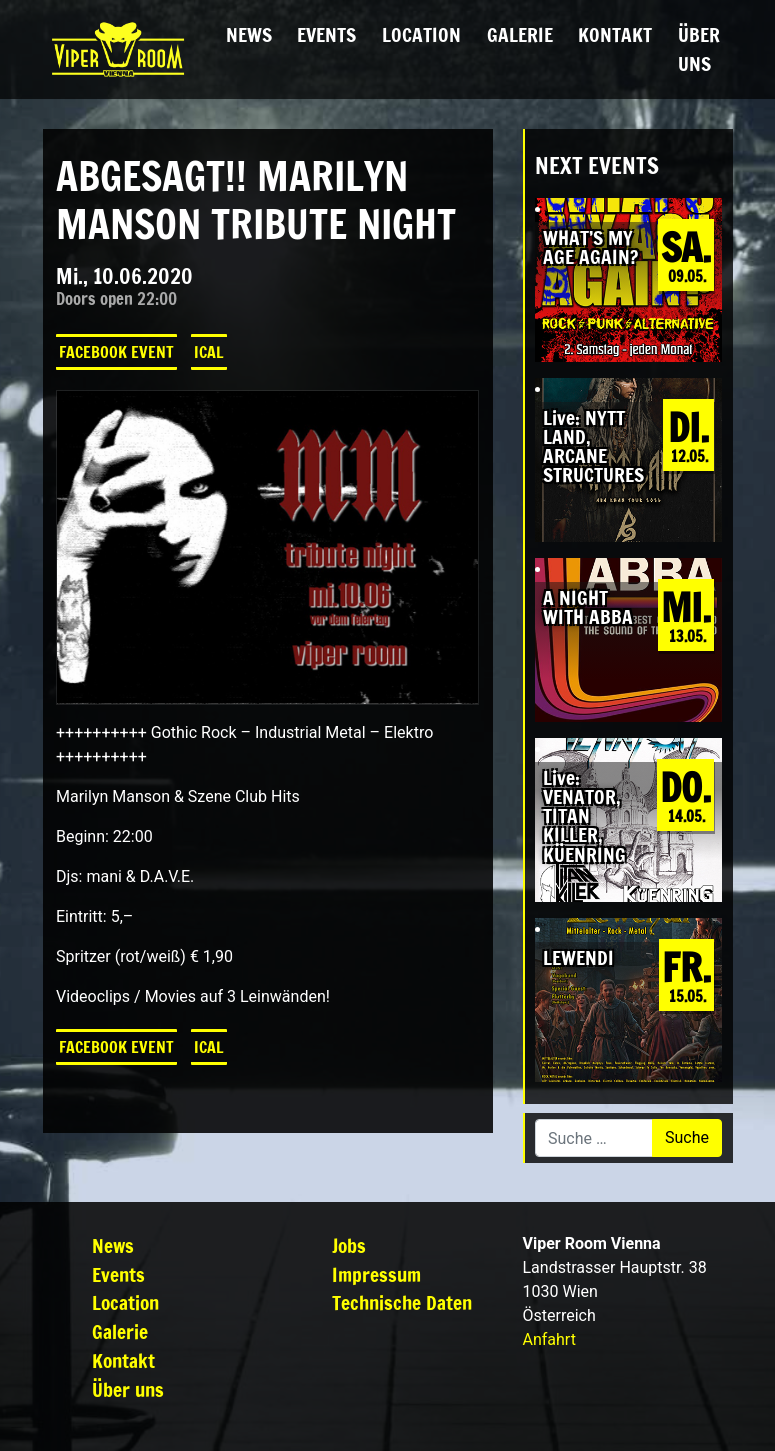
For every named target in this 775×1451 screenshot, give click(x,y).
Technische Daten (402, 1302)
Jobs (349, 1245)
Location (421, 34)
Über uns (699, 49)
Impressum (376, 1274)
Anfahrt (549, 1339)
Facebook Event (116, 352)
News (249, 34)
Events (326, 34)
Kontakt (615, 34)
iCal (209, 352)
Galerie (520, 34)
